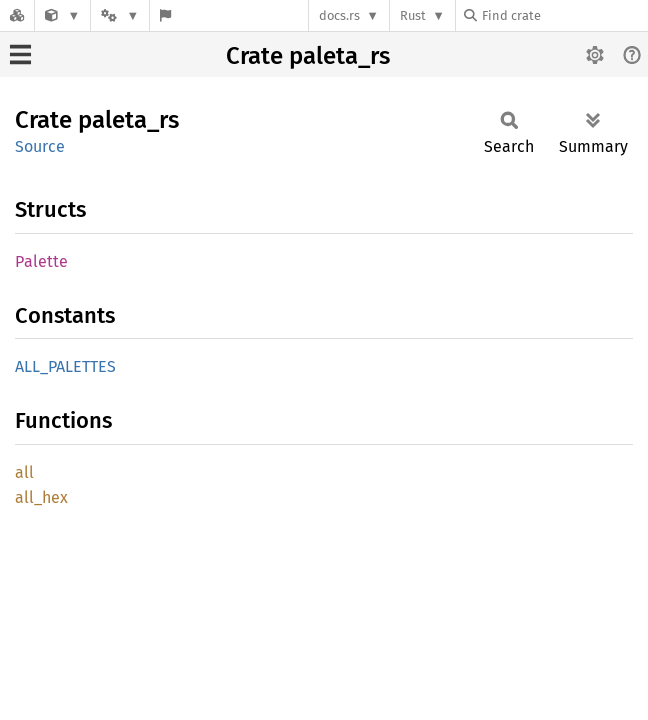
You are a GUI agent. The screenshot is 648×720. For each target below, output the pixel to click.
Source (40, 146)
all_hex (41, 497)
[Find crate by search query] (564, 15)
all (24, 472)
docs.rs (339, 15)
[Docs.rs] (17, 15)
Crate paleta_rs (308, 56)
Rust (413, 15)
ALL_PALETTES (65, 366)
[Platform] (120, 15)
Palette (41, 261)
